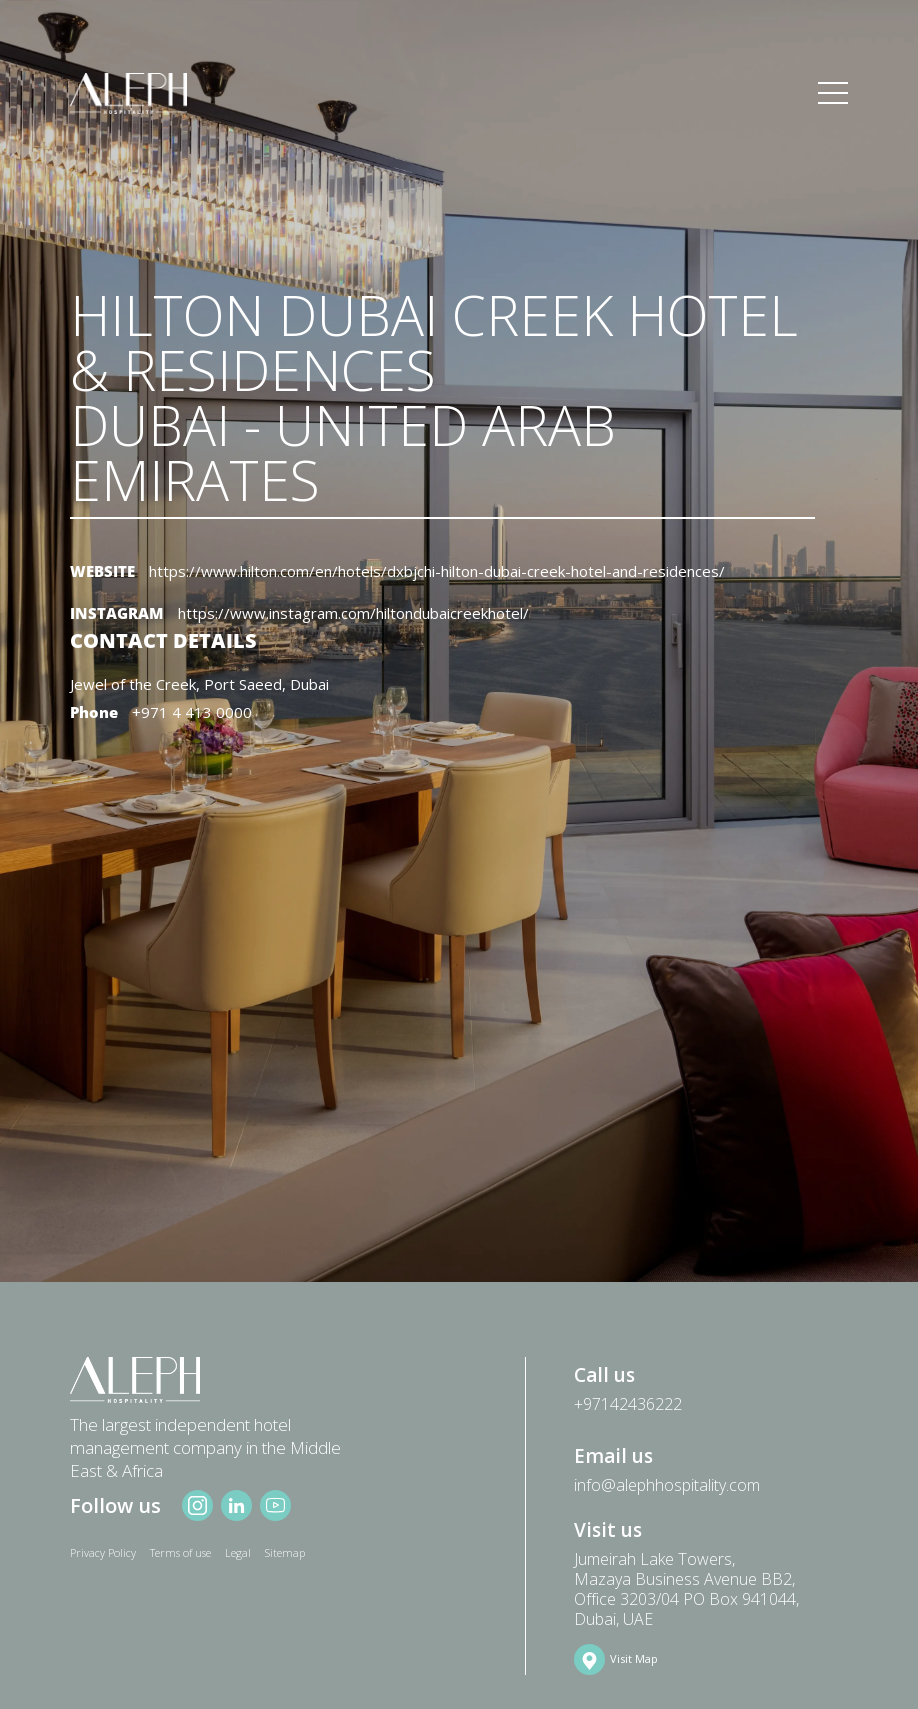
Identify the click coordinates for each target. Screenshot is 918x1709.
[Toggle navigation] (833, 94)
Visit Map (634, 1658)
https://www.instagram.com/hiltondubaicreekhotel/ (353, 613)
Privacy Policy (103, 1552)
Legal (238, 1552)
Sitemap (285, 1552)
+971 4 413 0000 (192, 712)
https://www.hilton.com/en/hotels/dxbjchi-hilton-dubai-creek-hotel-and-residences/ (437, 571)
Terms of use (180, 1552)
